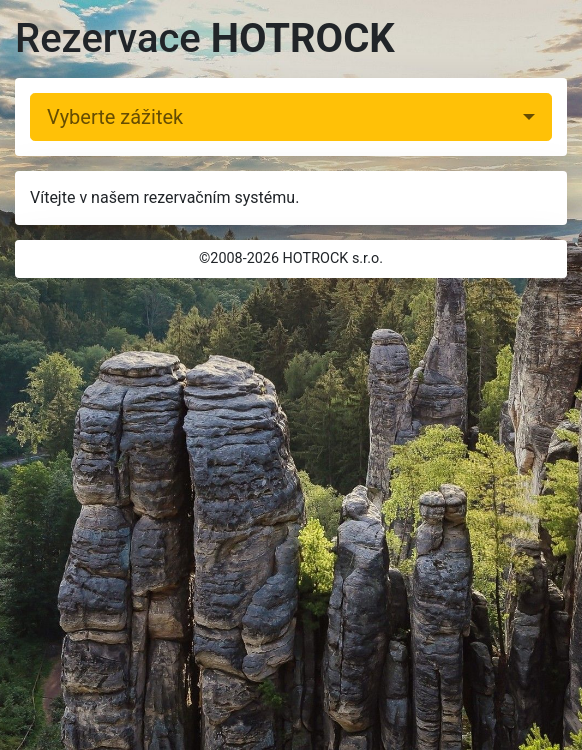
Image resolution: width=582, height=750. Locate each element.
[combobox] (291, 117)
